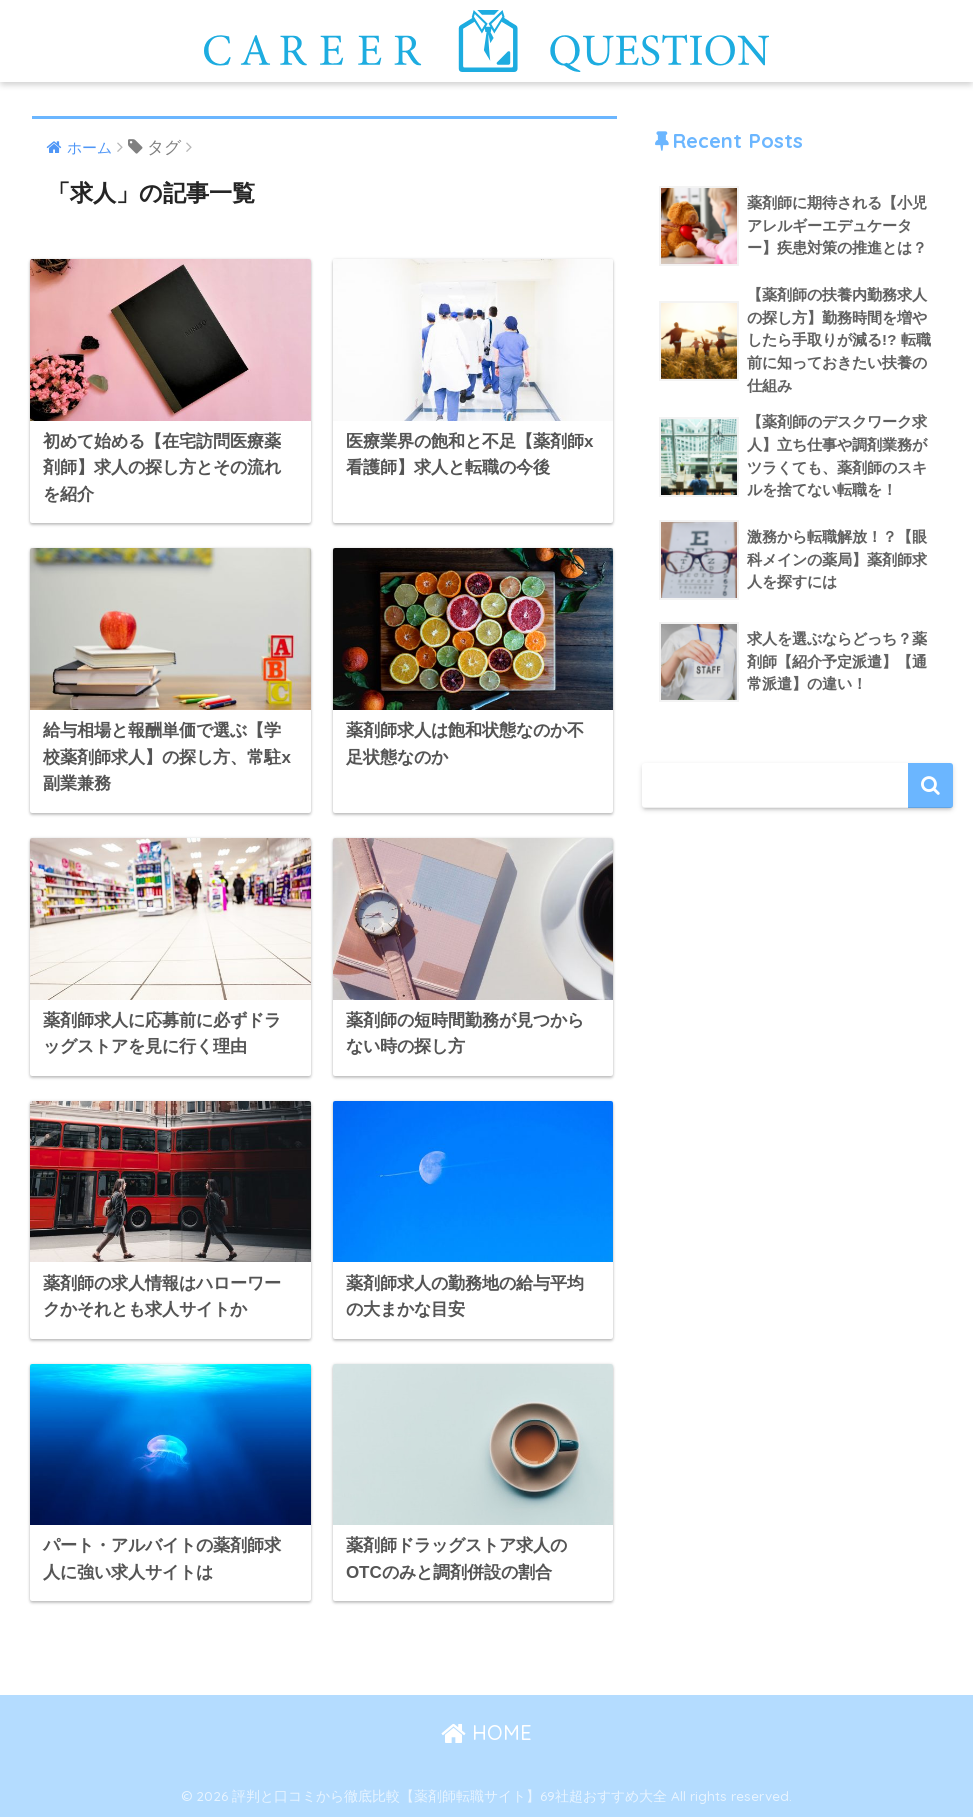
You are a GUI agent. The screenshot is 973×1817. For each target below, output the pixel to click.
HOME (486, 1732)
